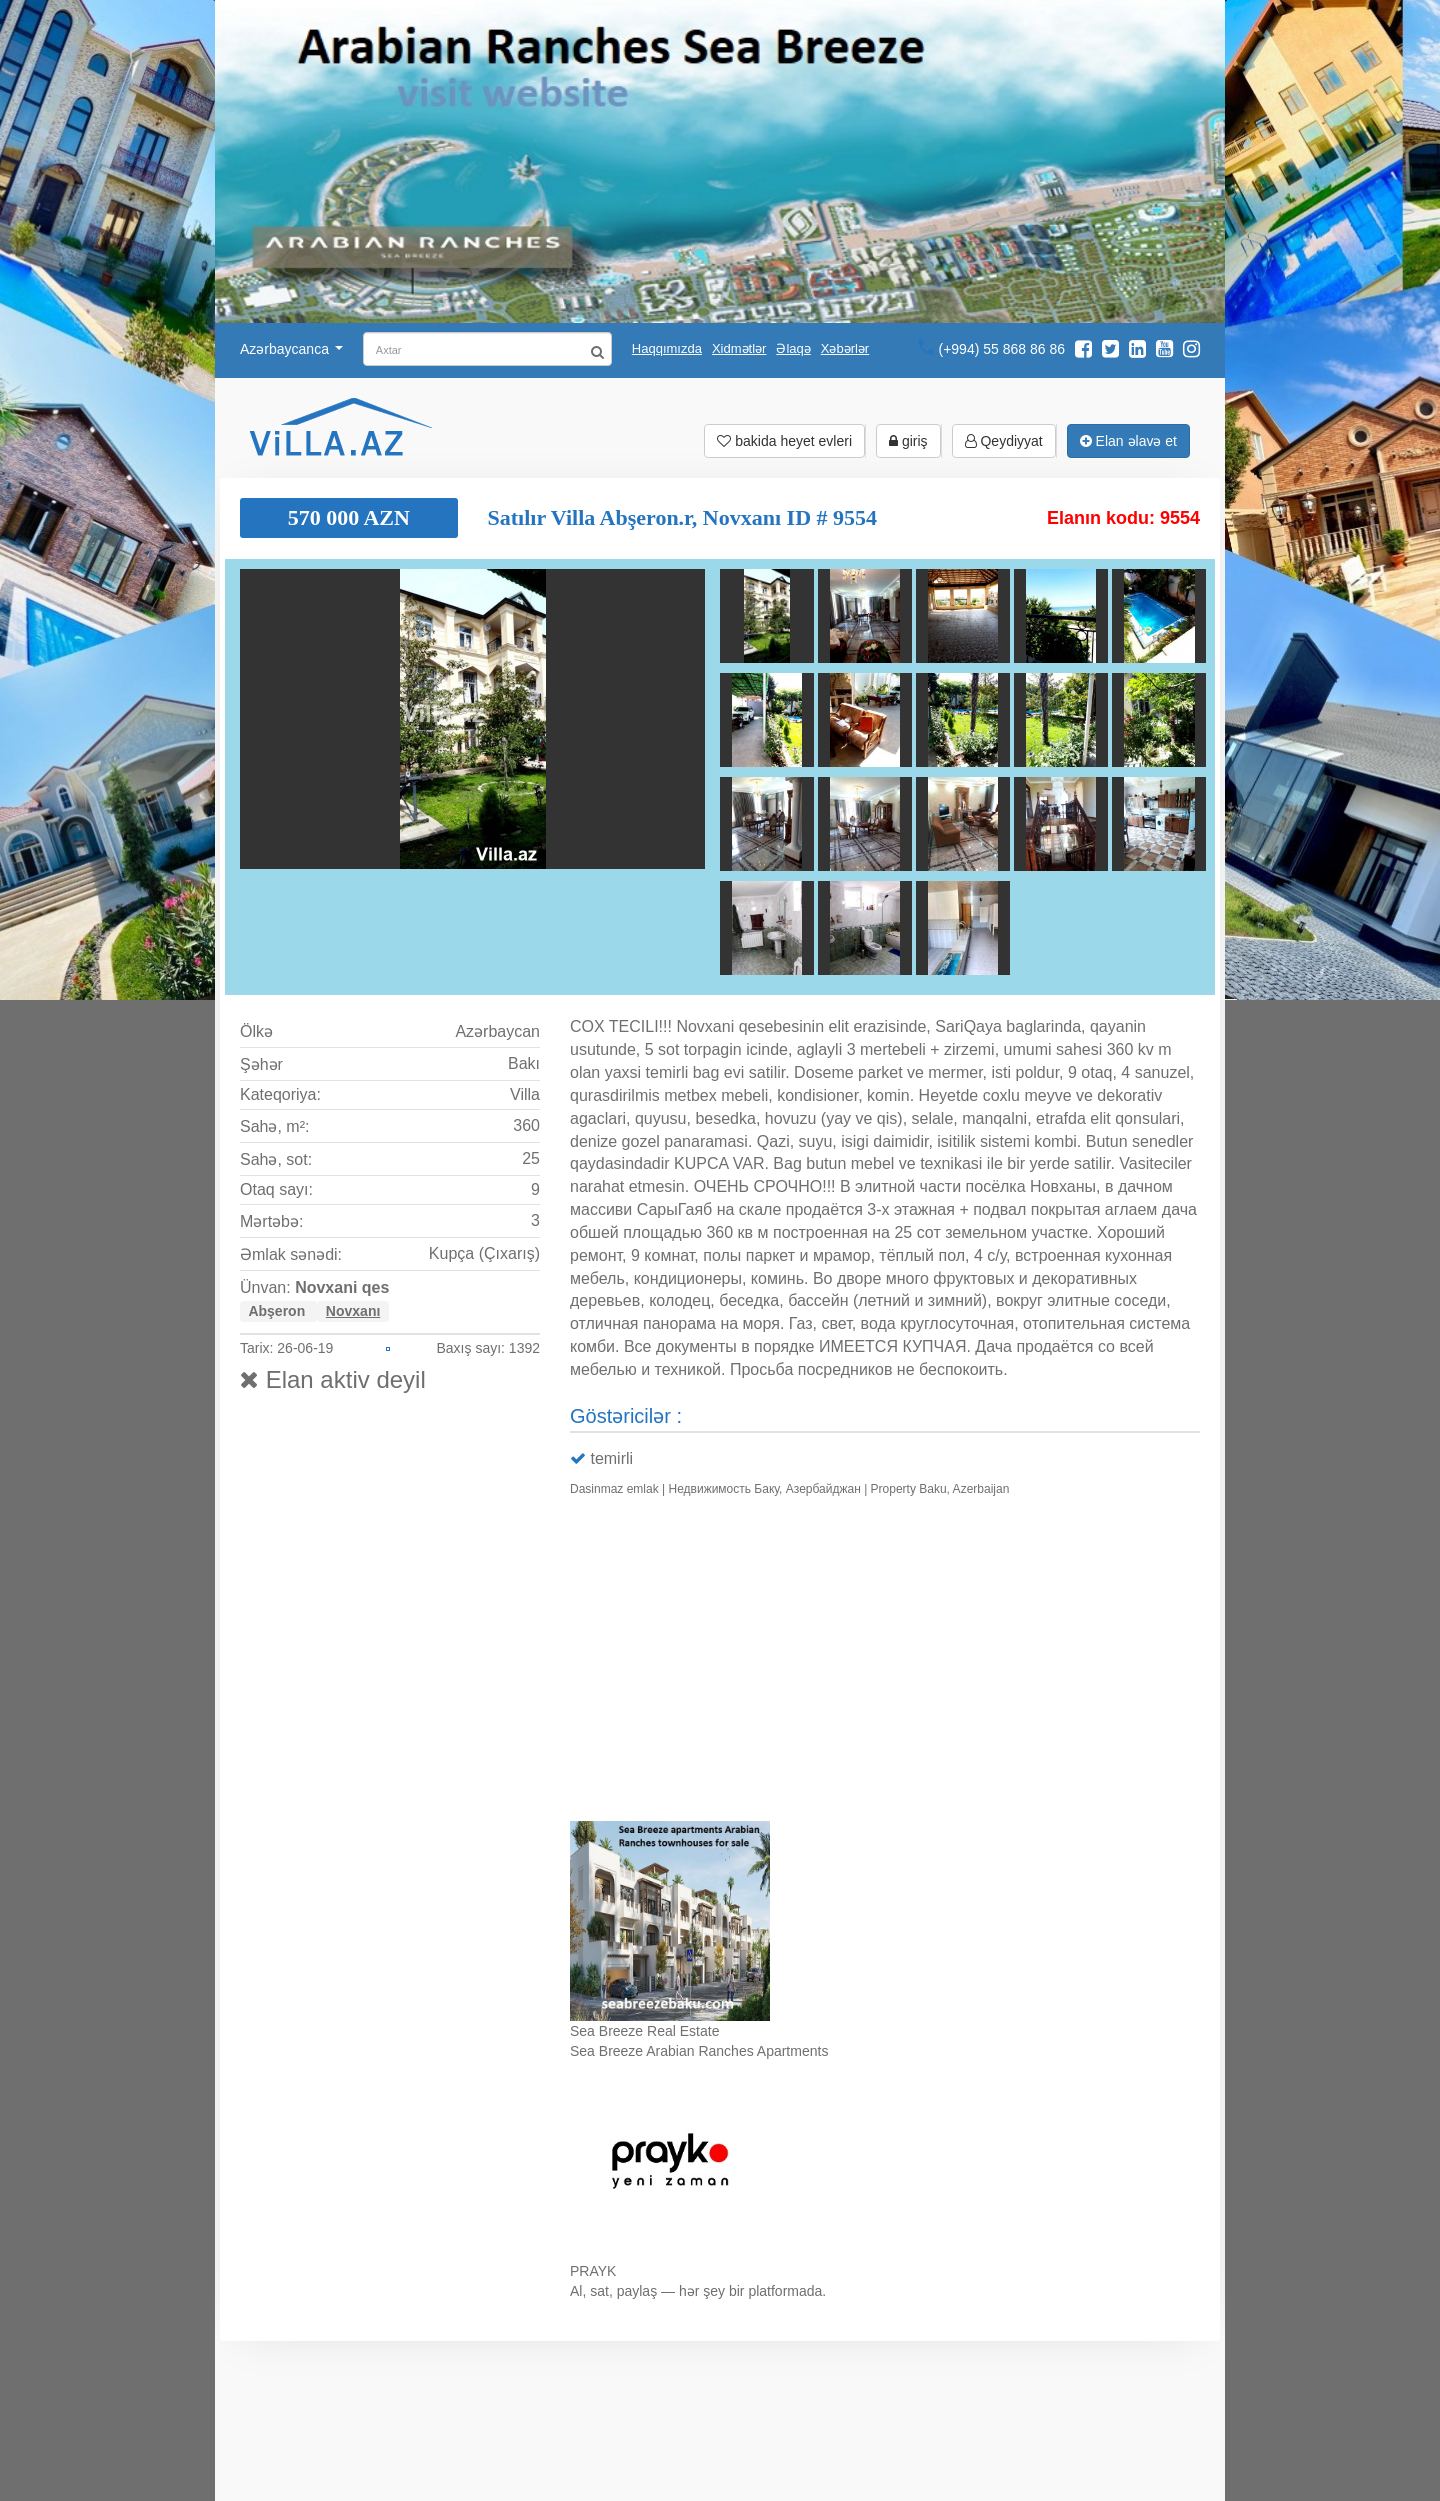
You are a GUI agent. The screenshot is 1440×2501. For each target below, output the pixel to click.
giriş (908, 441)
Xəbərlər (845, 348)
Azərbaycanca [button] (291, 349)
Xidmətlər (739, 348)
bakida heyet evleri (784, 441)
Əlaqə (793, 348)
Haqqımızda (667, 348)
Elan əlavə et (1128, 441)
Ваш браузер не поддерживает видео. (885, 1663)
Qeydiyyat (1004, 441)
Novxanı (353, 1311)
